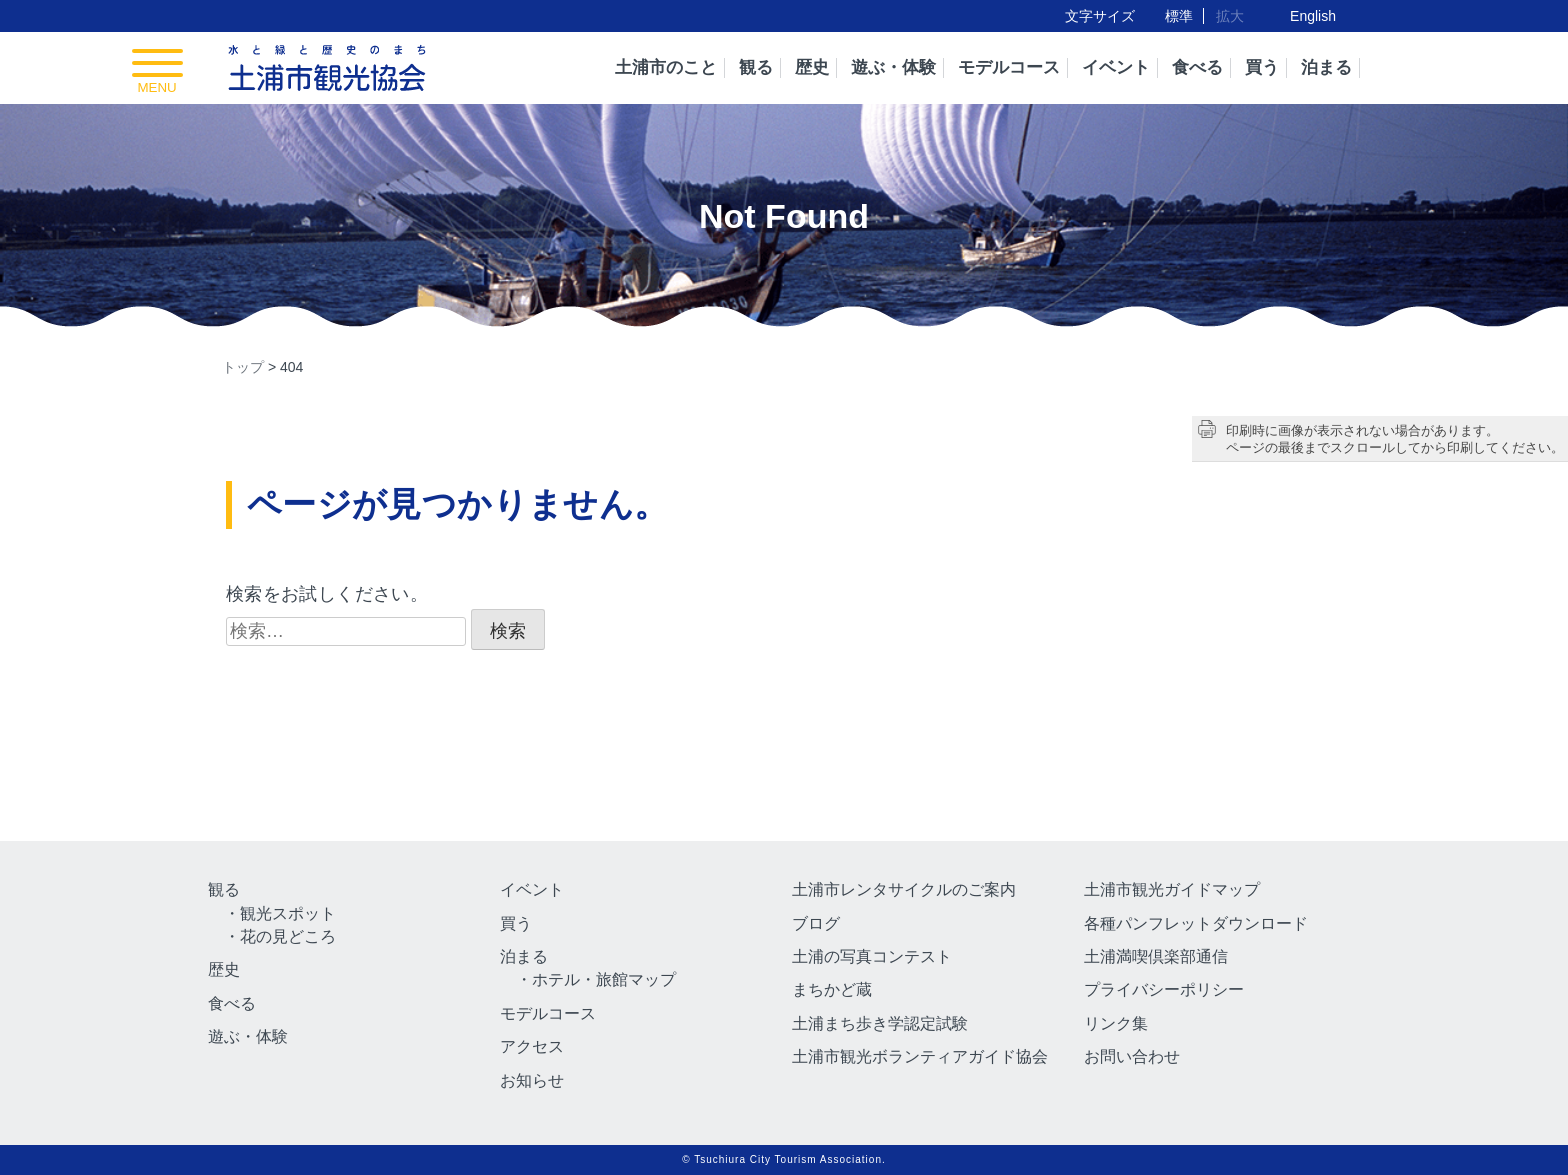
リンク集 (1116, 1023)
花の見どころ (288, 936)
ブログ (816, 923)
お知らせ (532, 1080)
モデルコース (1009, 67)
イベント (1116, 67)
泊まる (1326, 67)
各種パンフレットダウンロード (1196, 923)
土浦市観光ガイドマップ (1172, 889)
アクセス (532, 1046)
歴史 (812, 67)
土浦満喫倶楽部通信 (1156, 956)
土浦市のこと (666, 67)
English (1313, 16)
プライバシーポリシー (1164, 989)
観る (756, 67)
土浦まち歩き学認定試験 (880, 1023)
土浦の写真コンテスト (872, 956)
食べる (1197, 67)
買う (1262, 67)
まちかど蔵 (832, 989)
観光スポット (288, 913)
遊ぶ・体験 (893, 67)
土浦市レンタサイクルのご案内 (904, 889)
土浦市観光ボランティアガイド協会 (920, 1056)
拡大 (1230, 16)
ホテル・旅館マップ (604, 979)
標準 (1179, 16)
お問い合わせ (1132, 1056)
